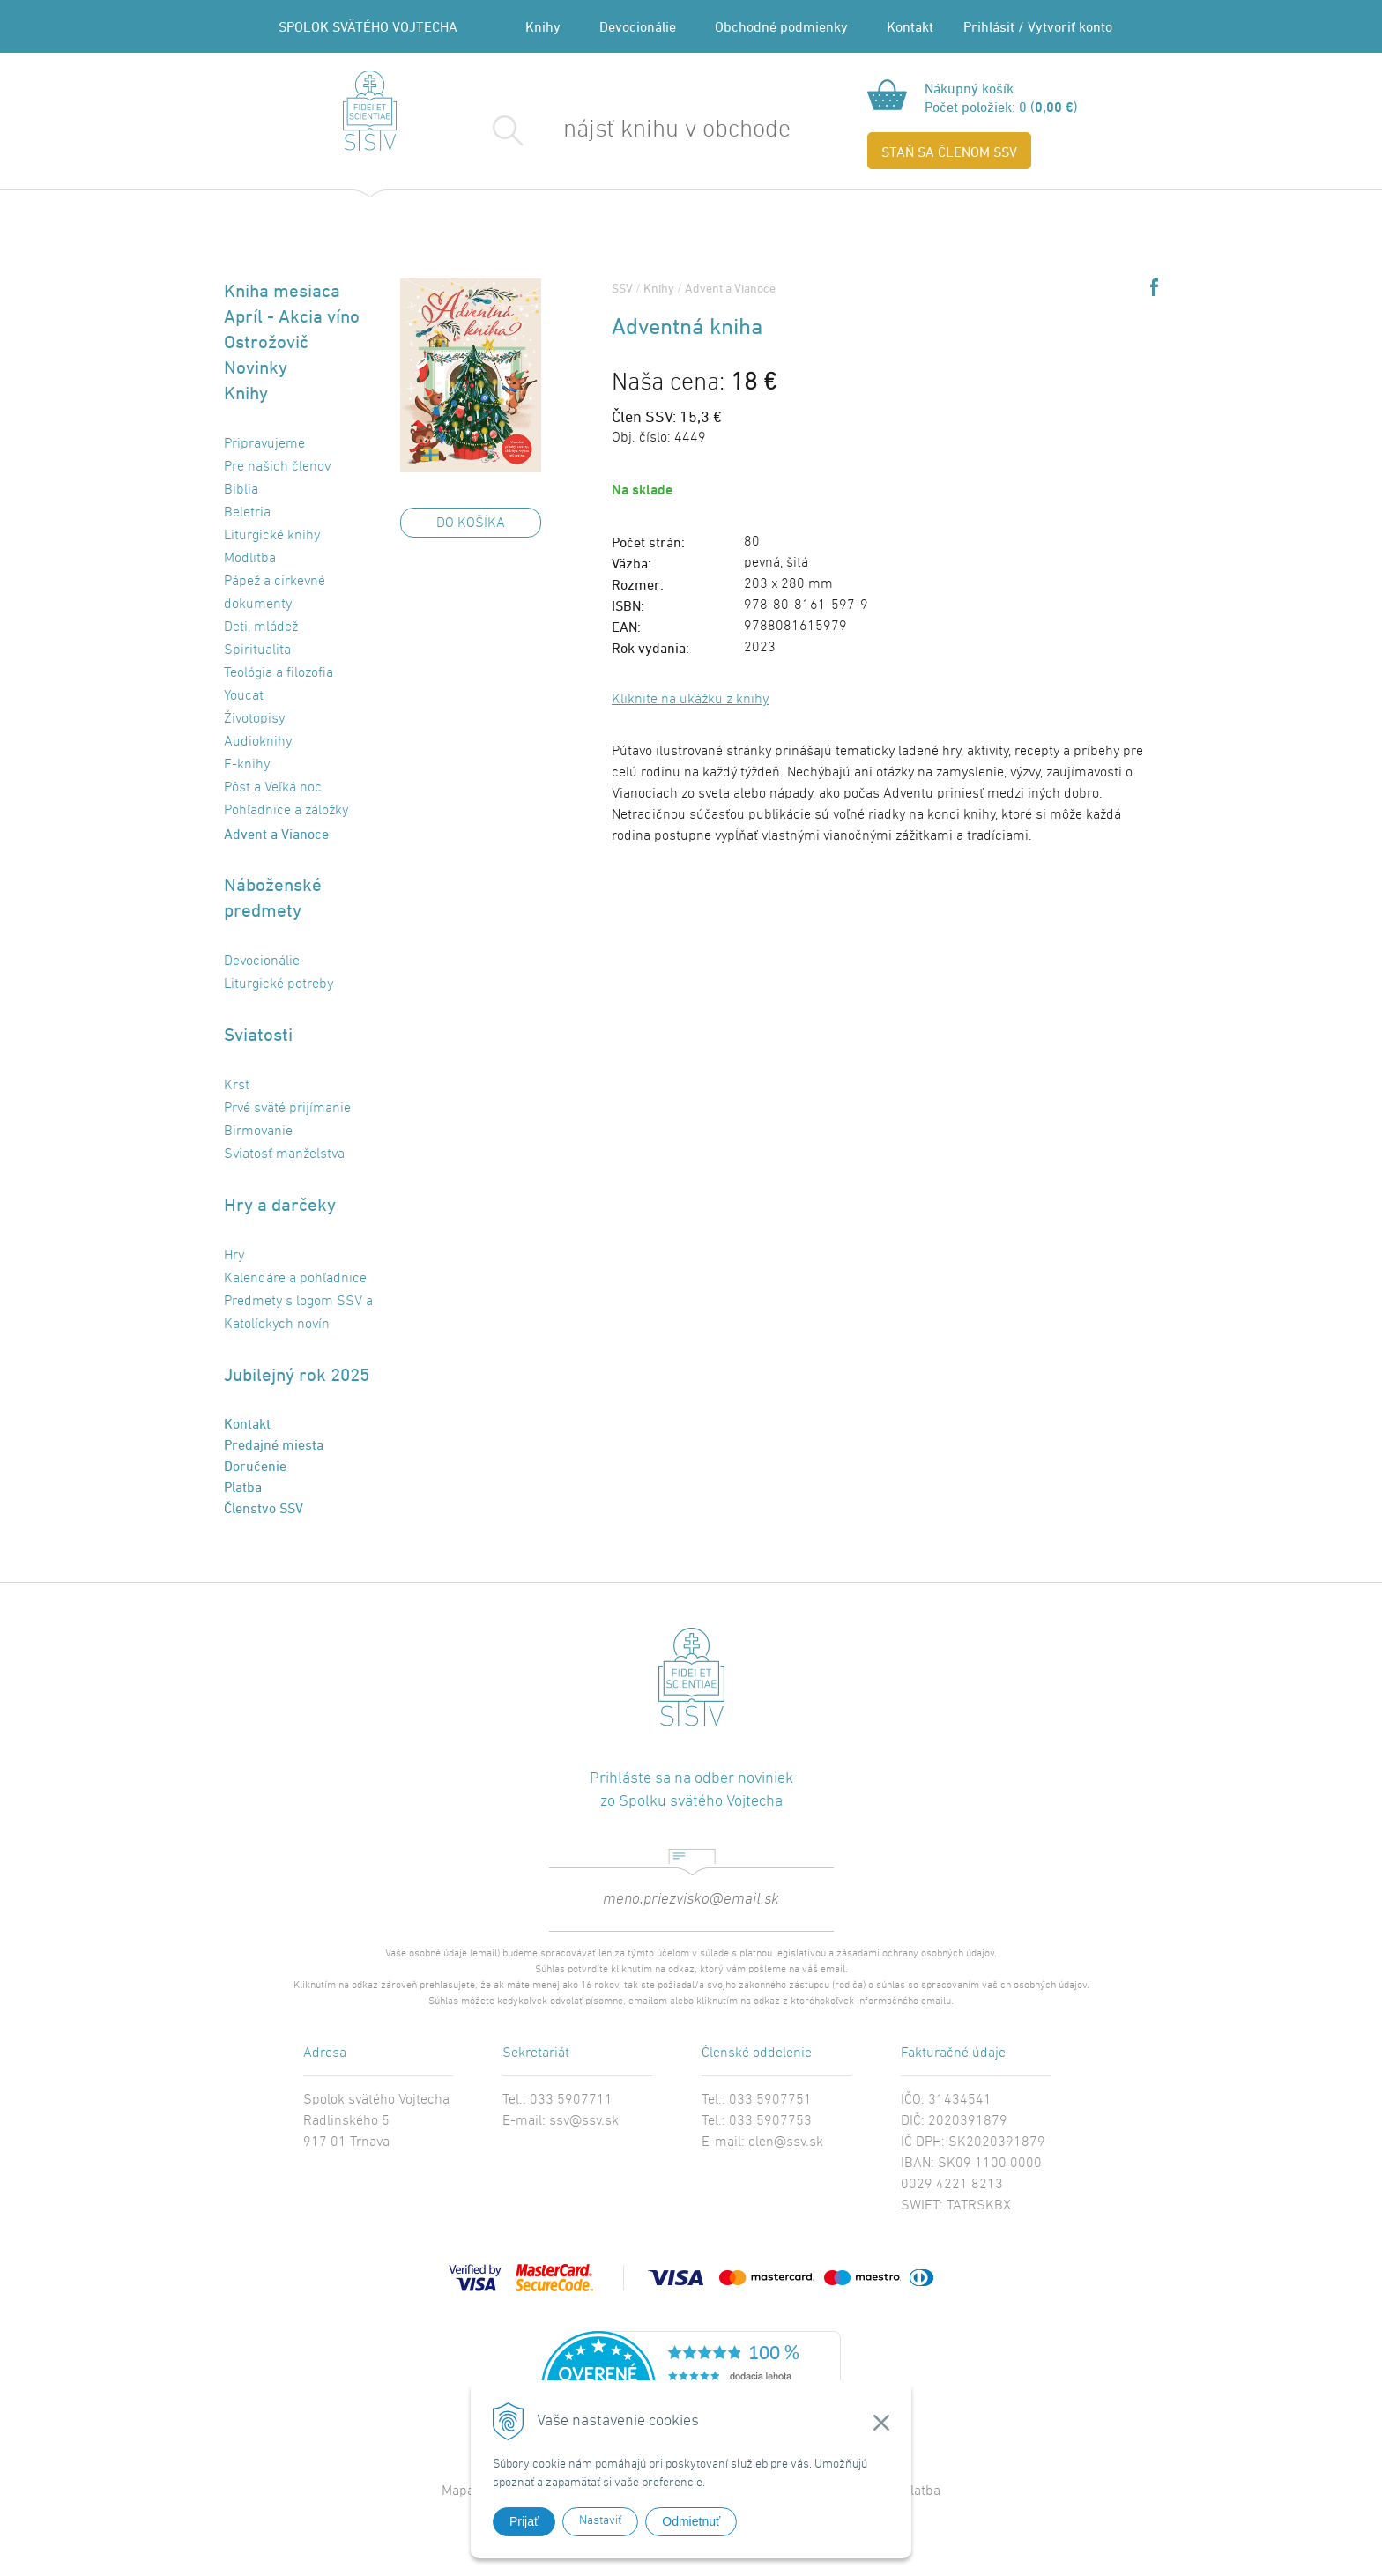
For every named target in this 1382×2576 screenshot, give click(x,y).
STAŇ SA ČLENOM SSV (949, 152)
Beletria (247, 513)
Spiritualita (257, 650)
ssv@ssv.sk (584, 2121)
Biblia (241, 490)
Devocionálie (637, 26)
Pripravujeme (264, 444)
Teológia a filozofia (278, 673)
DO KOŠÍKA (470, 523)
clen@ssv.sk (785, 2142)
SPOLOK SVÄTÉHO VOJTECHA (368, 26)
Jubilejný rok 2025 (296, 1374)
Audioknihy (258, 742)
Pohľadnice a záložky (286, 811)
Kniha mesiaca (282, 290)
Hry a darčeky (280, 1204)
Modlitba (250, 559)
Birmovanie (258, 1131)
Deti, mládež (261, 627)
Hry (234, 1256)
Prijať (524, 2521)
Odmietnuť (691, 2521)
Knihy (543, 26)
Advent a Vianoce (276, 834)
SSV (622, 287)
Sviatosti (258, 1034)
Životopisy (254, 719)
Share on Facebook (1154, 287)
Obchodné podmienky (781, 26)
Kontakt (910, 26)
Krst (236, 1086)
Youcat (244, 696)
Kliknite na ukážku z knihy (690, 700)
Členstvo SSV (263, 1508)
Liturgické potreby (278, 984)
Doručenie (255, 1466)
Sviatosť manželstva (284, 1154)
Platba (243, 1487)
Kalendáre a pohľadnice (295, 1279)
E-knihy (247, 765)
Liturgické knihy (272, 536)
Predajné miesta (273, 1444)
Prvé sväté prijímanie (287, 1108)
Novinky (255, 367)
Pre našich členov (277, 467)
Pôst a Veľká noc (273, 788)
